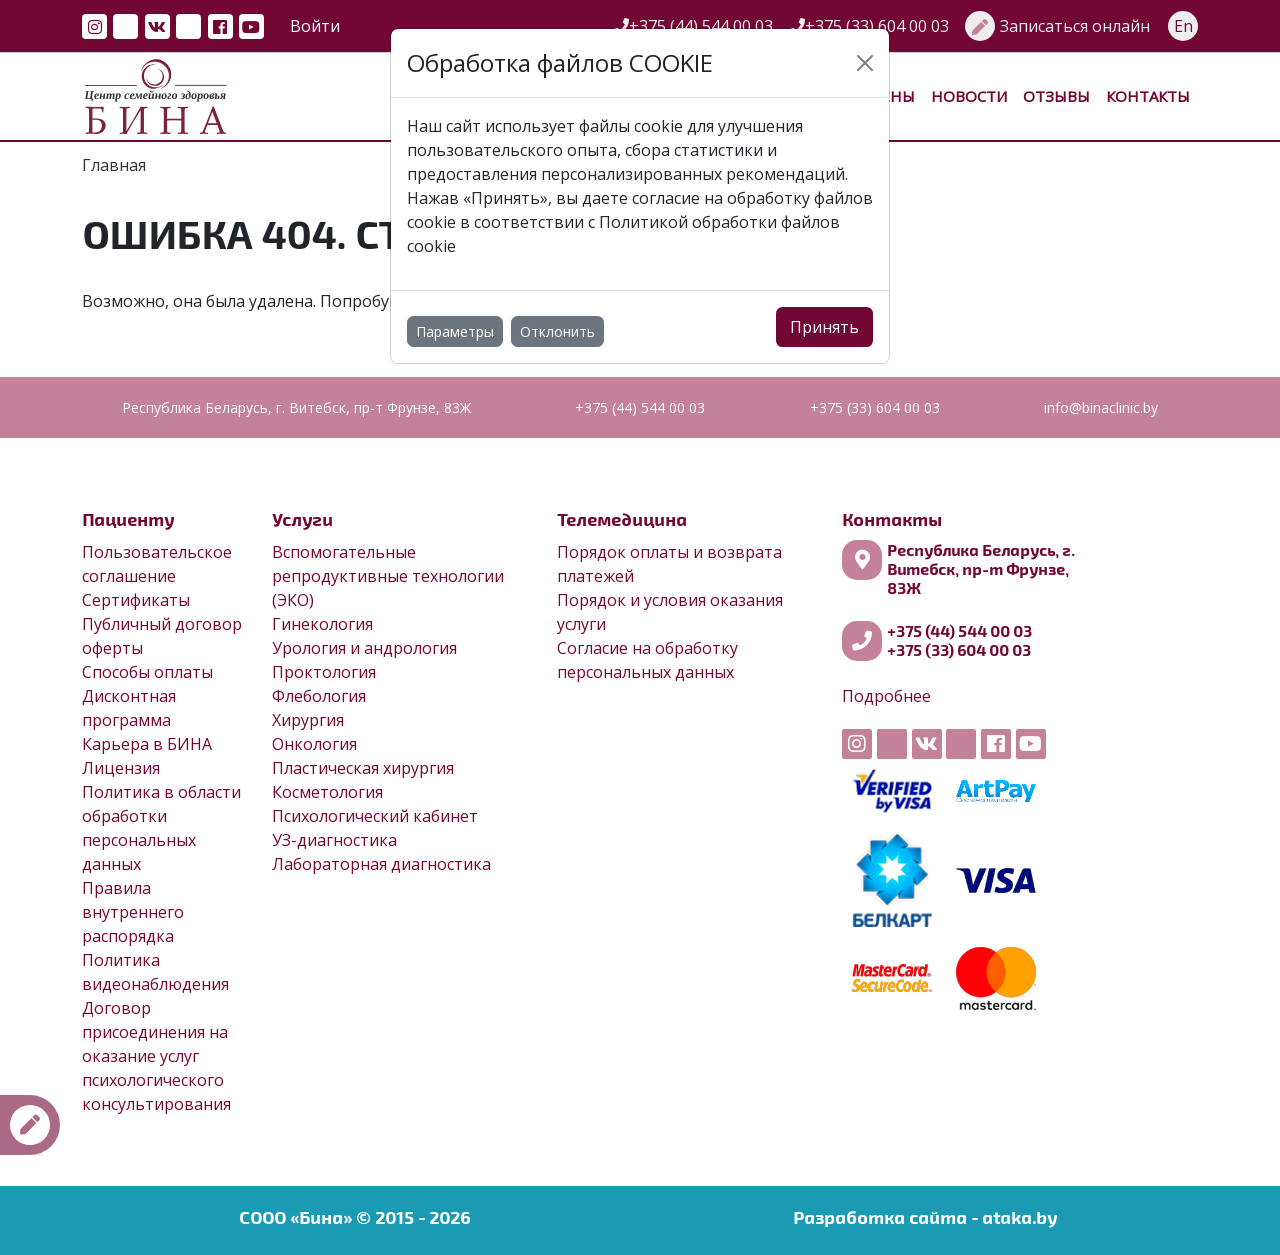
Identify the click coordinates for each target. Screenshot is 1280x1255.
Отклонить (557, 331)
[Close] (865, 63)
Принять (824, 327)
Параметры (455, 331)
